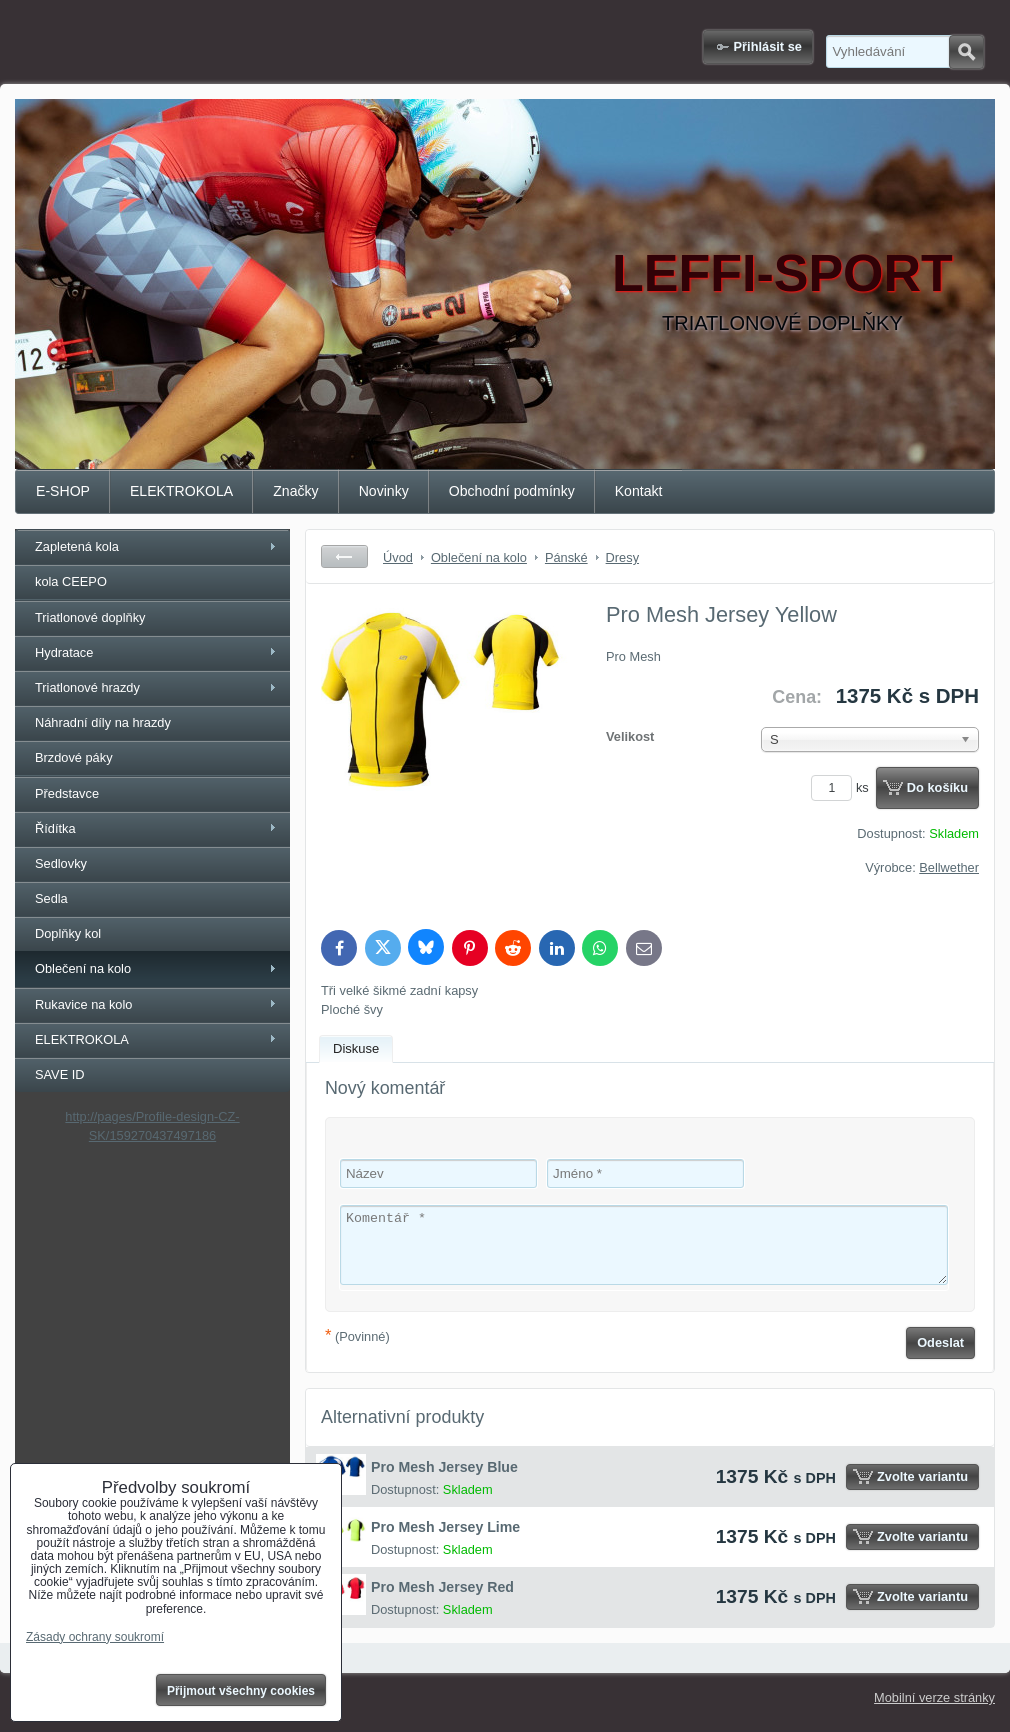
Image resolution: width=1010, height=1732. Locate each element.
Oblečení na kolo (83, 968)
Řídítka (55, 828)
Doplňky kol (68, 933)
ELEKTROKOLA (181, 491)
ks (843, 787)
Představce (67, 793)
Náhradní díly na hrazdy (103, 722)
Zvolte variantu (922, 1476)
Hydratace (64, 652)
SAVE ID (60, 1074)
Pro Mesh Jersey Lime (445, 1527)
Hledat (966, 52)
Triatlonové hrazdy (87, 687)
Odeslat (940, 1342)
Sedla (51, 898)
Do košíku (937, 787)
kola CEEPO (71, 581)
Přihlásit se (768, 46)
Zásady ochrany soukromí (95, 1637)
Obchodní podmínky (512, 491)
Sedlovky (61, 863)
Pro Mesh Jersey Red (442, 1587)
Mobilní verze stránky (934, 1697)
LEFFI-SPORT (782, 273)
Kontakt (639, 491)
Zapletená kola (77, 546)
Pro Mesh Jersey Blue (444, 1467)
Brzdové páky (74, 757)
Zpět (344, 556)
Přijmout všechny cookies (241, 1691)
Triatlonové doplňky (90, 617)
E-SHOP (63, 491)
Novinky (384, 491)
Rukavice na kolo (83, 1004)
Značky (295, 491)
